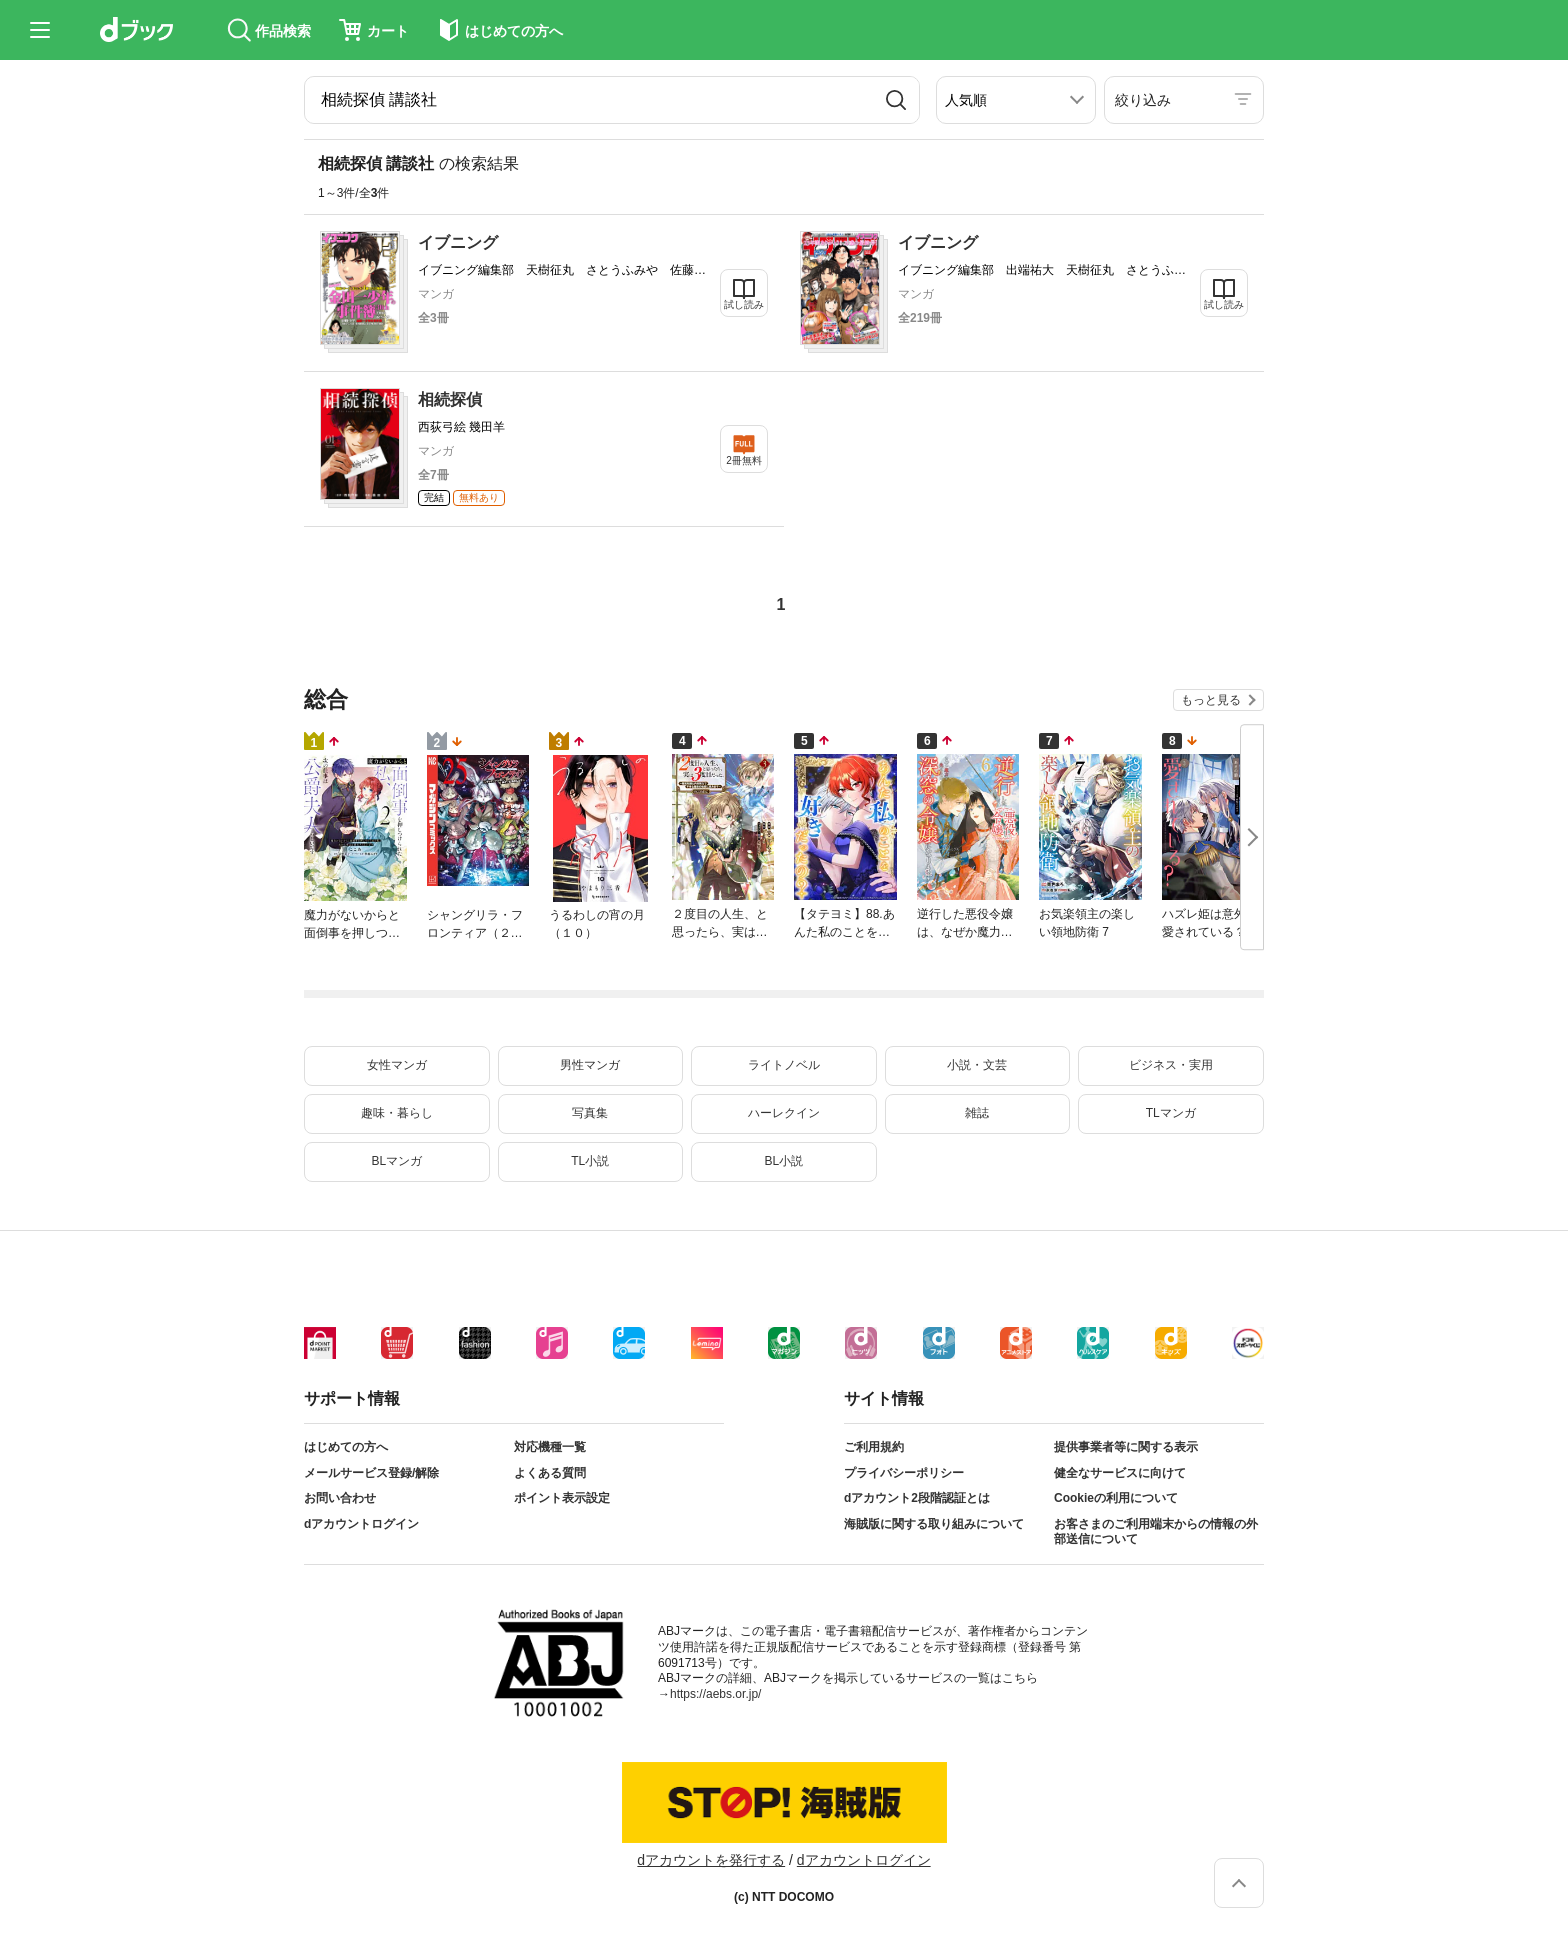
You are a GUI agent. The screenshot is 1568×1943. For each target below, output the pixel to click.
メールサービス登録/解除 (371, 1473)
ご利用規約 (874, 1447)
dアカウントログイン (361, 1524)
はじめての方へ (346, 1447)
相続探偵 (450, 399)
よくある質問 (550, 1473)
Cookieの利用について (1116, 1498)
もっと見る (1211, 700)
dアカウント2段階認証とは (917, 1498)
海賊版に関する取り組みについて (934, 1524)
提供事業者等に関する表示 (1126, 1447)
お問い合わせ (340, 1498)
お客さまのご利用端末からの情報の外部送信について (1156, 1532)
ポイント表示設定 (562, 1498)
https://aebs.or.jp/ (715, 1694)
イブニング (458, 242)
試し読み (744, 304)
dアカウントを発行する (711, 1860)
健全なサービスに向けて (1120, 1473)
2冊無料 (744, 460)
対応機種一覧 (550, 1447)
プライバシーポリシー (904, 1473)
